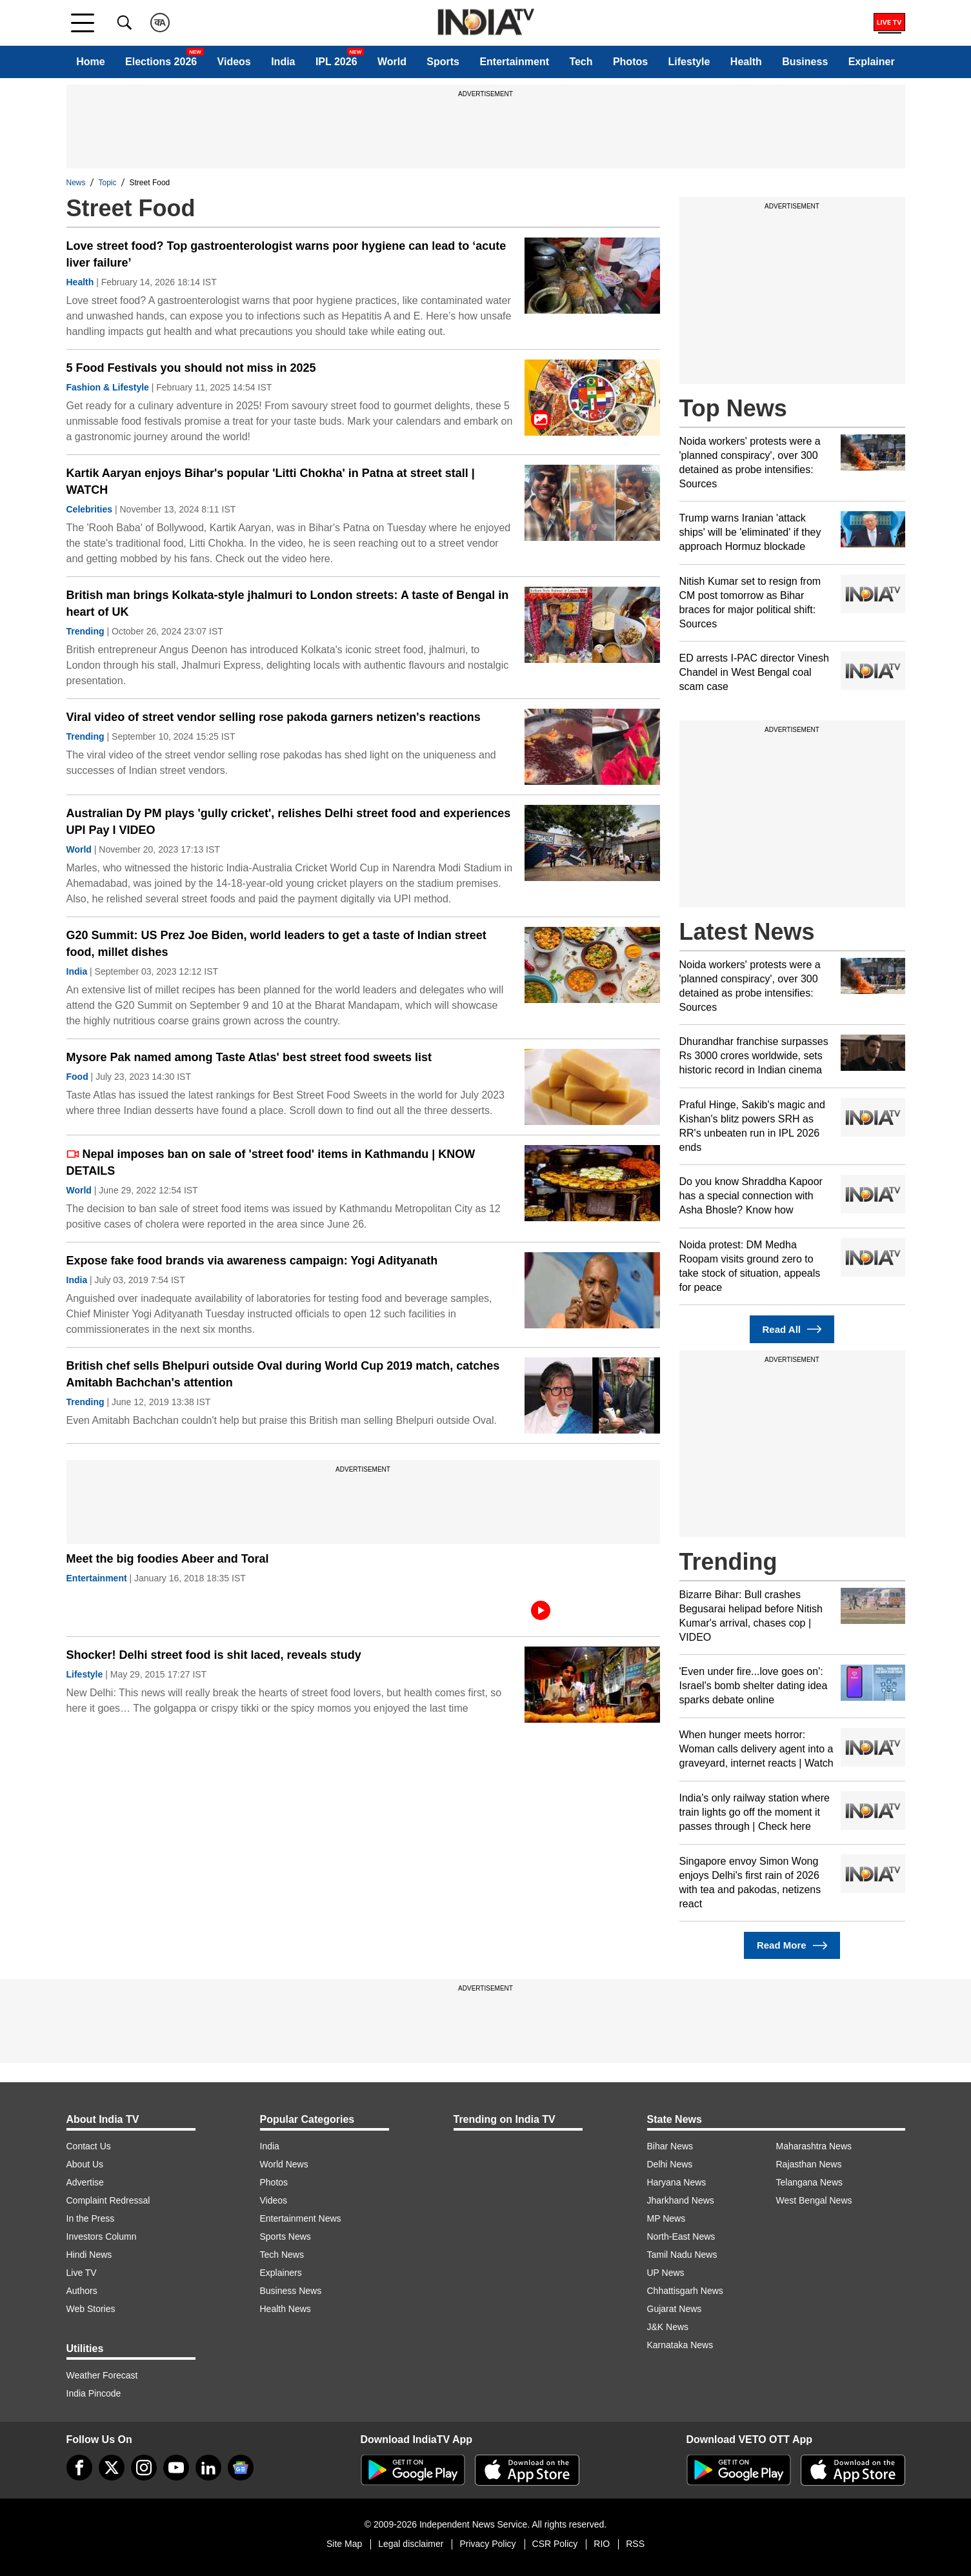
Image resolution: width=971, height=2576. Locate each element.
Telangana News (809, 2182)
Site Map (344, 2544)
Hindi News (89, 2254)
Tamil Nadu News (682, 2254)
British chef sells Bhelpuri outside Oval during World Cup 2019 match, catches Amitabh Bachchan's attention (283, 1374)
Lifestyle (689, 61)
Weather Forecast (102, 2375)
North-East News (681, 2236)
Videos (234, 61)
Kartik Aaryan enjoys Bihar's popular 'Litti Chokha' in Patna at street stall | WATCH (270, 481)
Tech (580, 61)
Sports (442, 61)
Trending (85, 631)
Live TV (81, 2272)
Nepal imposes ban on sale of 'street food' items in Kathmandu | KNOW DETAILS (270, 1162)
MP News (666, 2218)
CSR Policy (555, 2544)
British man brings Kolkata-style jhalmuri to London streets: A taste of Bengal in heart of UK (287, 603)
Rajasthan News (809, 2164)
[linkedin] (208, 2467)
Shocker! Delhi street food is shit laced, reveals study (213, 1654)
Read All (792, 1329)
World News (284, 2164)
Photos (630, 61)
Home (90, 61)
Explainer (871, 61)
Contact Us (88, 2146)
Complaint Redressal (108, 2200)
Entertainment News (300, 2218)
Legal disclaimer (410, 2544)
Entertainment (514, 61)
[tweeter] (112, 2467)
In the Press (90, 2218)
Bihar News (670, 2146)
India (283, 61)
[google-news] (241, 2467)
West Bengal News (814, 2200)
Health (746, 61)
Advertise (85, 2182)
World (391, 61)
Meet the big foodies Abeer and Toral (167, 1558)
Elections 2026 (161, 61)
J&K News (668, 2327)
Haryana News (676, 2182)
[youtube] (176, 2467)
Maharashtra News (814, 2146)
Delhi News (670, 2164)
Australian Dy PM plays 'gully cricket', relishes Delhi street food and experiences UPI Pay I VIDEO (288, 822)
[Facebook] (79, 2467)
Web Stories (90, 2309)
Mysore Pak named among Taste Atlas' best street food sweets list (249, 1057)
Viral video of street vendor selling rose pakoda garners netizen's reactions (273, 717)
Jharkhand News (680, 2200)
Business (805, 61)
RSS (635, 2544)
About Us (85, 2164)
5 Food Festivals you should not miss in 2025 (191, 367)
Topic (108, 182)
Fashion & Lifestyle (107, 387)
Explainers (281, 2272)
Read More (792, 1945)
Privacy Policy (487, 2544)
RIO (602, 2544)
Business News (291, 2291)
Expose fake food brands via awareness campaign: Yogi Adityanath (252, 1260)
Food (77, 1076)
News (76, 182)
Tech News (282, 2254)
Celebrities (89, 509)
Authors (81, 2291)
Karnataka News (680, 2345)
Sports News (285, 2236)
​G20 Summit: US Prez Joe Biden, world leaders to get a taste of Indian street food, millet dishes (276, 943)
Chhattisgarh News (685, 2291)
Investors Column (101, 2236)
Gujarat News (674, 2309)
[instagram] (144, 2467)
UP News (666, 2272)
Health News (285, 2309)
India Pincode (93, 2393)
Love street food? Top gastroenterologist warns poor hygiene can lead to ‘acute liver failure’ (286, 254)
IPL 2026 (336, 61)
